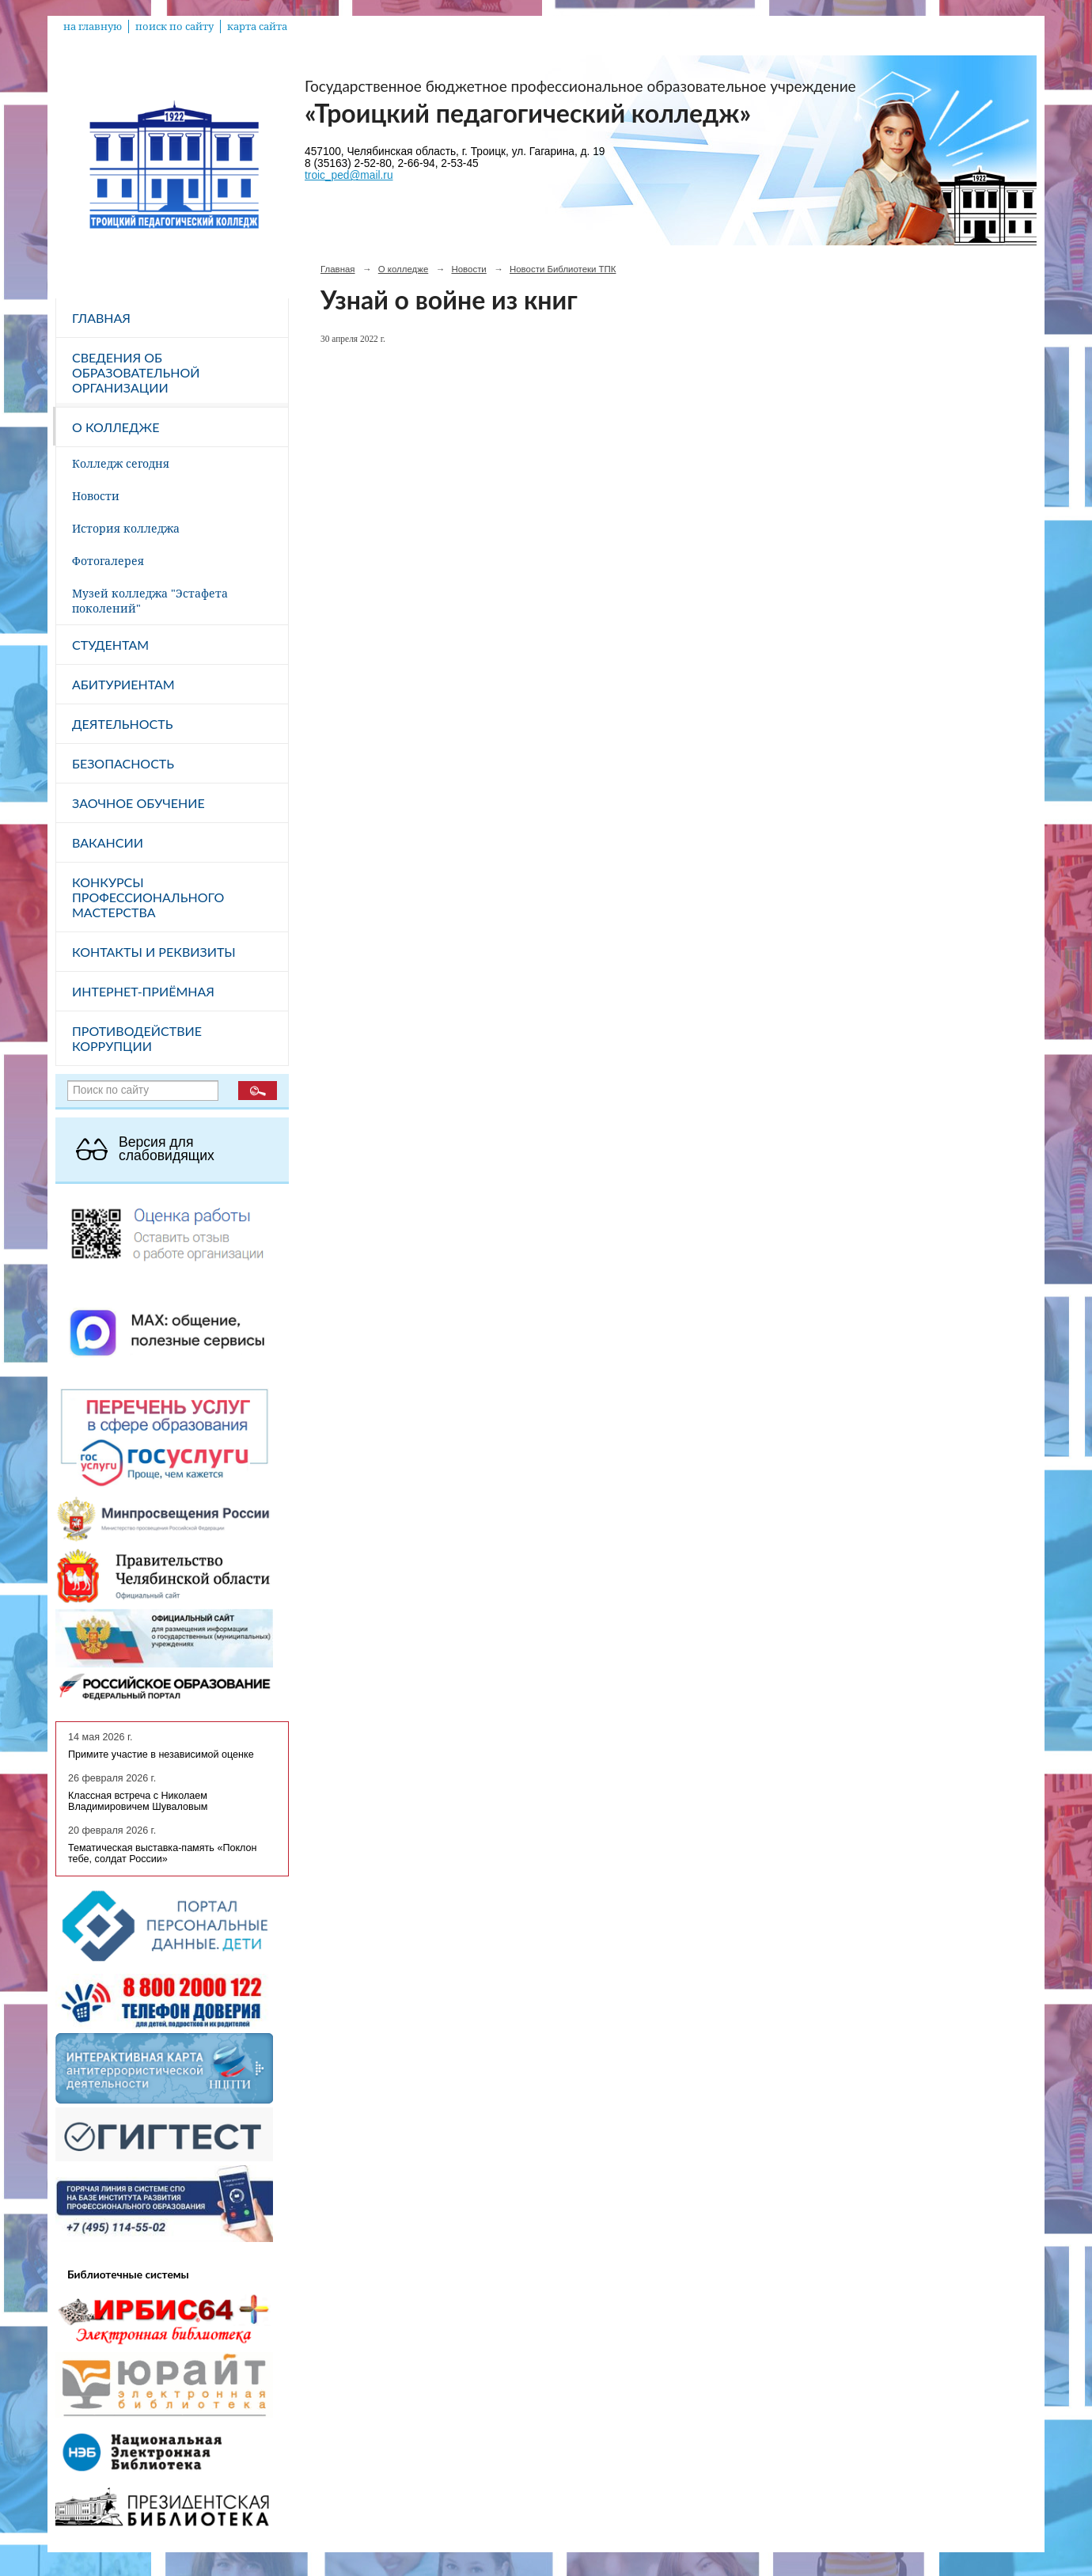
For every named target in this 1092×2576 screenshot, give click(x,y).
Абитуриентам (123, 684)
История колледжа (126, 528)
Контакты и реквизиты (154, 951)
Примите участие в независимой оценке (161, 1754)
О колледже (115, 426)
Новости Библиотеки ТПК (563, 269)
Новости (95, 495)
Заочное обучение (138, 802)
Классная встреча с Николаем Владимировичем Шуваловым (137, 1801)
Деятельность (122, 723)
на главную (92, 26)
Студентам (110, 644)
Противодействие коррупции (137, 1038)
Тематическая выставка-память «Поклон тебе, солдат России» (162, 1853)
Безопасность (123, 763)
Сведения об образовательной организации (136, 372)
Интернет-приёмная (143, 991)
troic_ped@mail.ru (349, 175)
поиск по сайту (174, 26)
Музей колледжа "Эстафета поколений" (150, 601)
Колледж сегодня (120, 463)
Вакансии (107, 842)
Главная (101, 317)
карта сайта (257, 26)
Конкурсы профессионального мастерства (148, 897)
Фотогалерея (108, 560)
